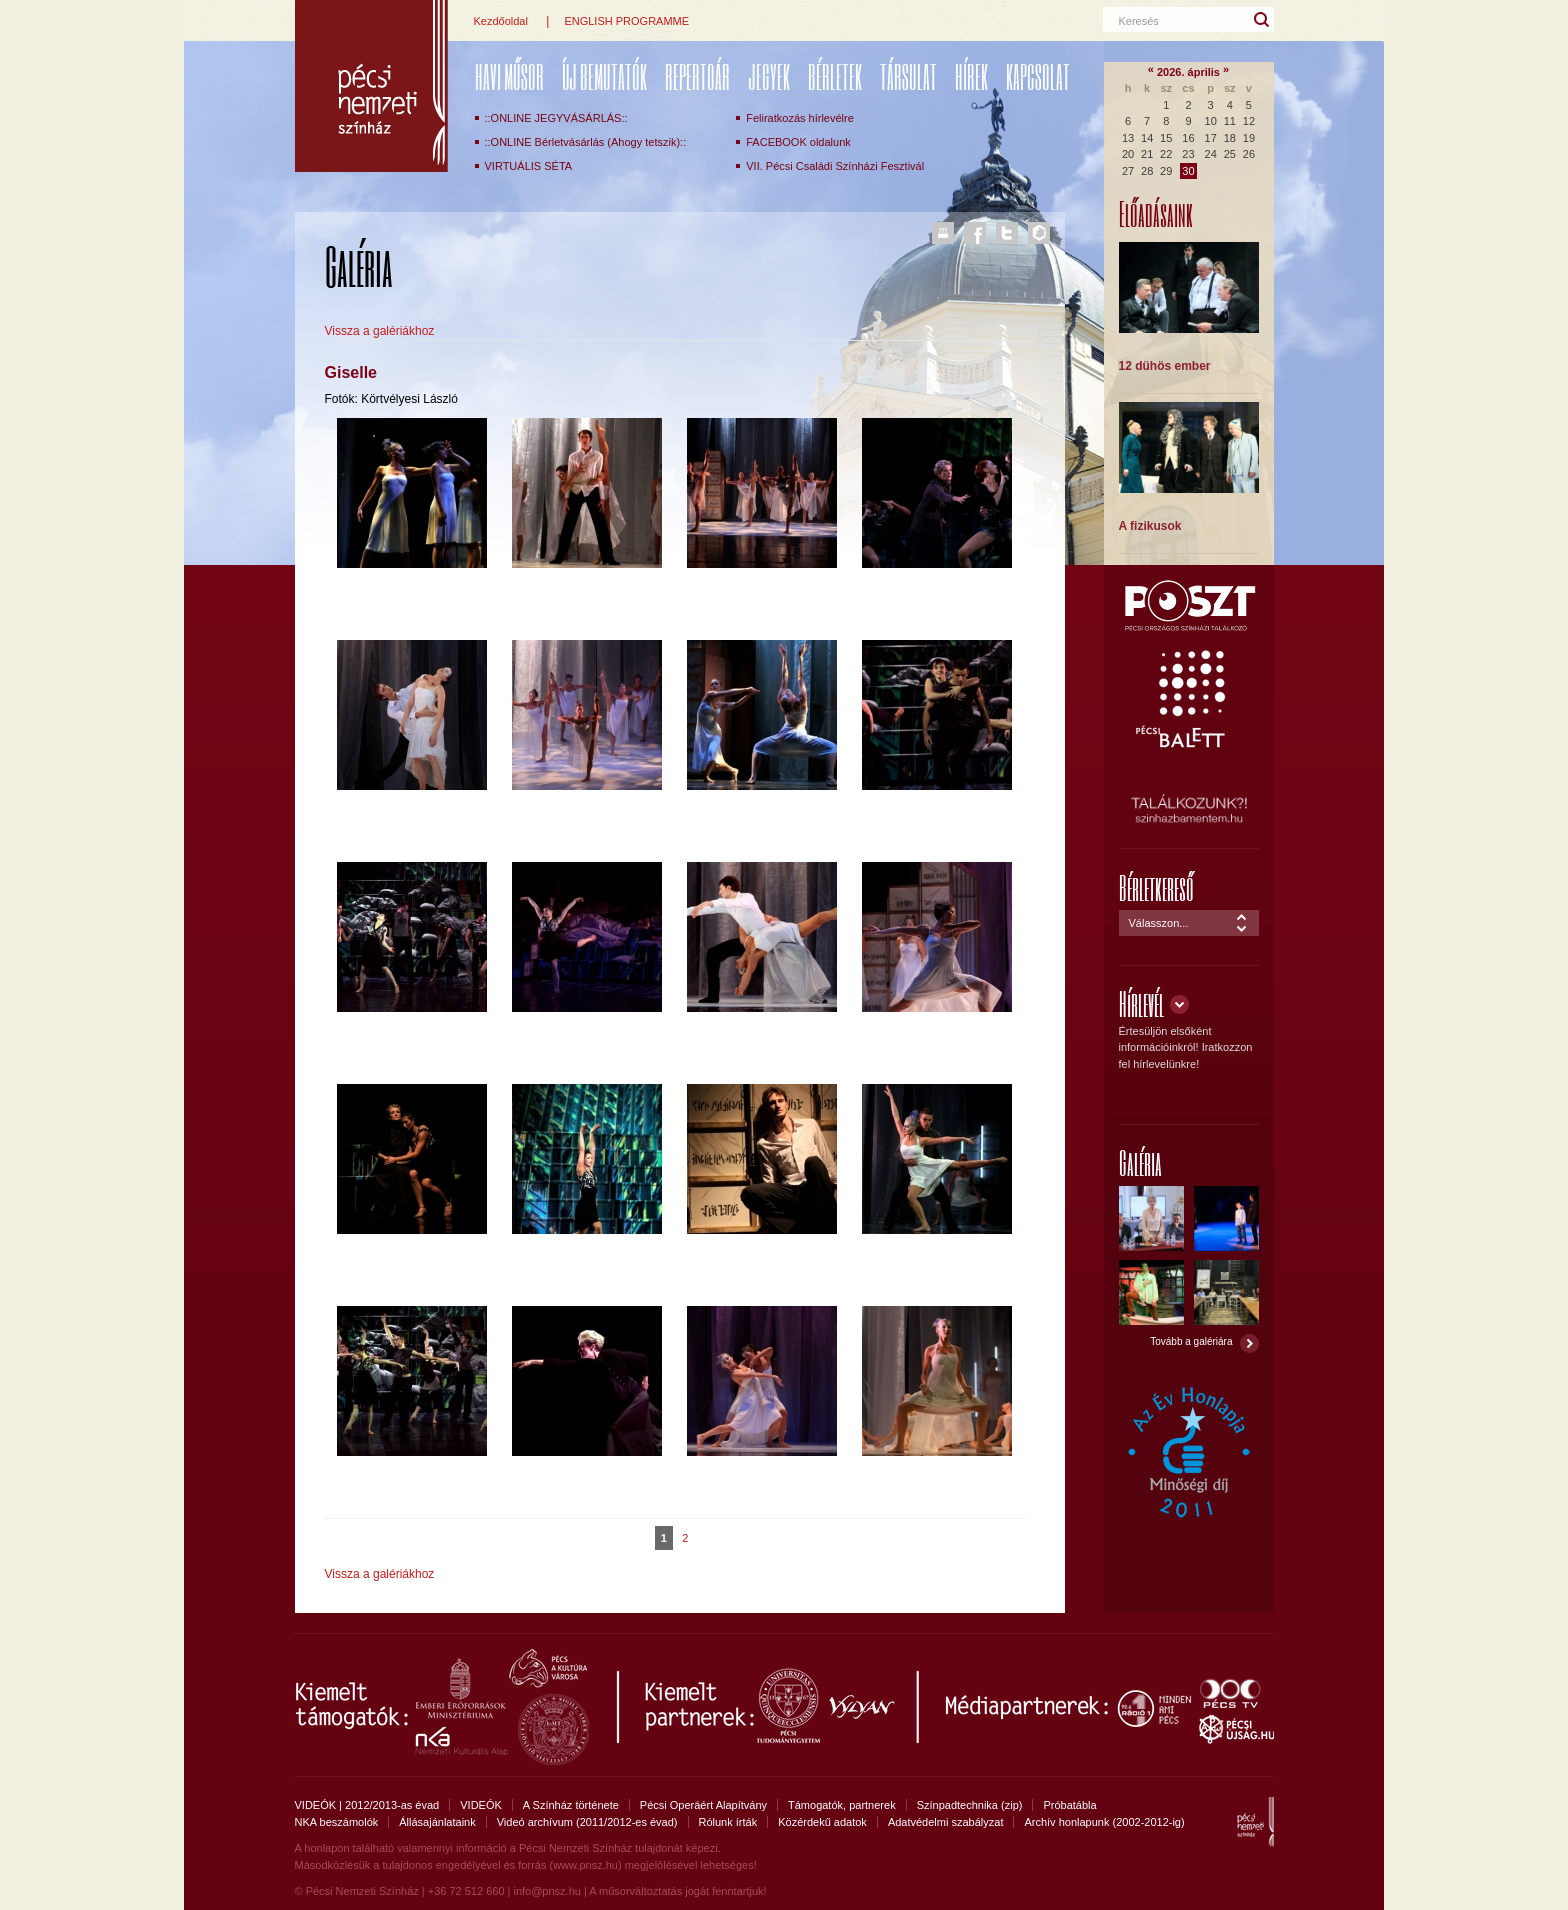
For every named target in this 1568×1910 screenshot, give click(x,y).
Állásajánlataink (437, 1822)
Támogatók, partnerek (842, 1805)
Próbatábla (1069, 1805)
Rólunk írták (728, 1822)
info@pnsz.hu (546, 1891)
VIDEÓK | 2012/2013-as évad (367, 1805)
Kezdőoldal (501, 21)
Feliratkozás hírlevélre (800, 118)
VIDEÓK (481, 1805)
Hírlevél (1141, 1003)
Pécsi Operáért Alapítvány (703, 1805)
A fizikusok (1150, 526)
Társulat (908, 76)
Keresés (1139, 21)
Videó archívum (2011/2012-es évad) (587, 1822)
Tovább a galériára (1191, 1341)
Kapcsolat (1038, 76)
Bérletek (835, 76)
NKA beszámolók (337, 1822)
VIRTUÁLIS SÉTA (529, 166)
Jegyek (769, 76)
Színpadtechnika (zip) (970, 1805)
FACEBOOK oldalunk (798, 142)
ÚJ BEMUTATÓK (604, 76)
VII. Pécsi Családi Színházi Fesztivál (835, 166)
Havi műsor (509, 76)
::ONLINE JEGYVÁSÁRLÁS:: (556, 118)
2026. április (1188, 72)
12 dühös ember (1165, 366)
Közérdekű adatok (822, 1822)
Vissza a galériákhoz (380, 331)
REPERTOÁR (697, 76)
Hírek (971, 76)
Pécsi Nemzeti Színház (371, 86)
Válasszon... (1159, 923)
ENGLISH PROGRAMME (626, 21)
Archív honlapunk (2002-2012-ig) (1104, 1822)
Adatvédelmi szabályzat (946, 1822)
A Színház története (571, 1805)
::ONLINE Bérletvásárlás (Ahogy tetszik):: (586, 142)
